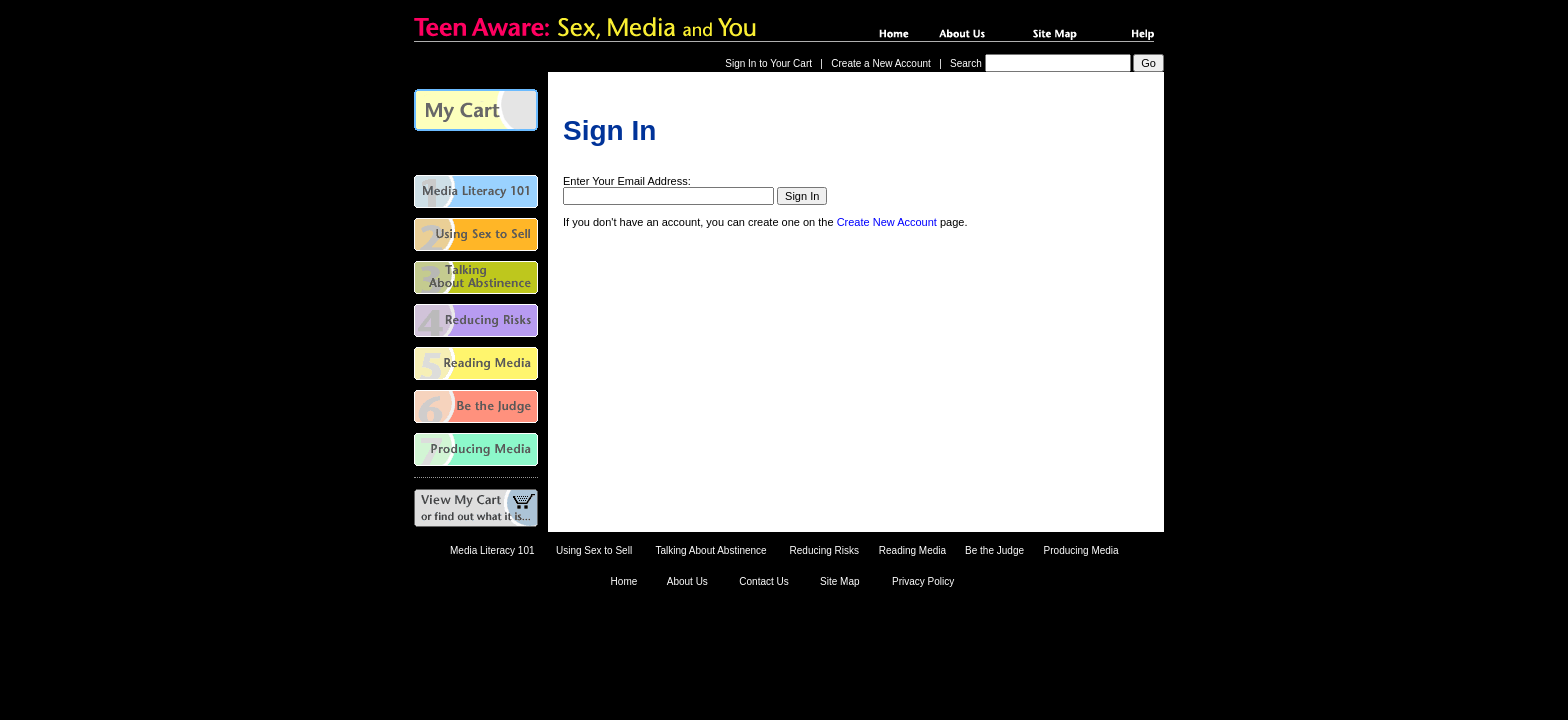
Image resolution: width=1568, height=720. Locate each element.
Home (624, 581)
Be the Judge (994, 550)
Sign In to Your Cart (768, 63)
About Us (687, 581)
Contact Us (763, 581)
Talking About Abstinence (710, 550)
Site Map (839, 581)
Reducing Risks (824, 550)
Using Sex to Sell (594, 550)
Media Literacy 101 (492, 550)
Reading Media (912, 550)
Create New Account (887, 222)
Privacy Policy (923, 581)
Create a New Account (881, 63)
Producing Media (1081, 550)
